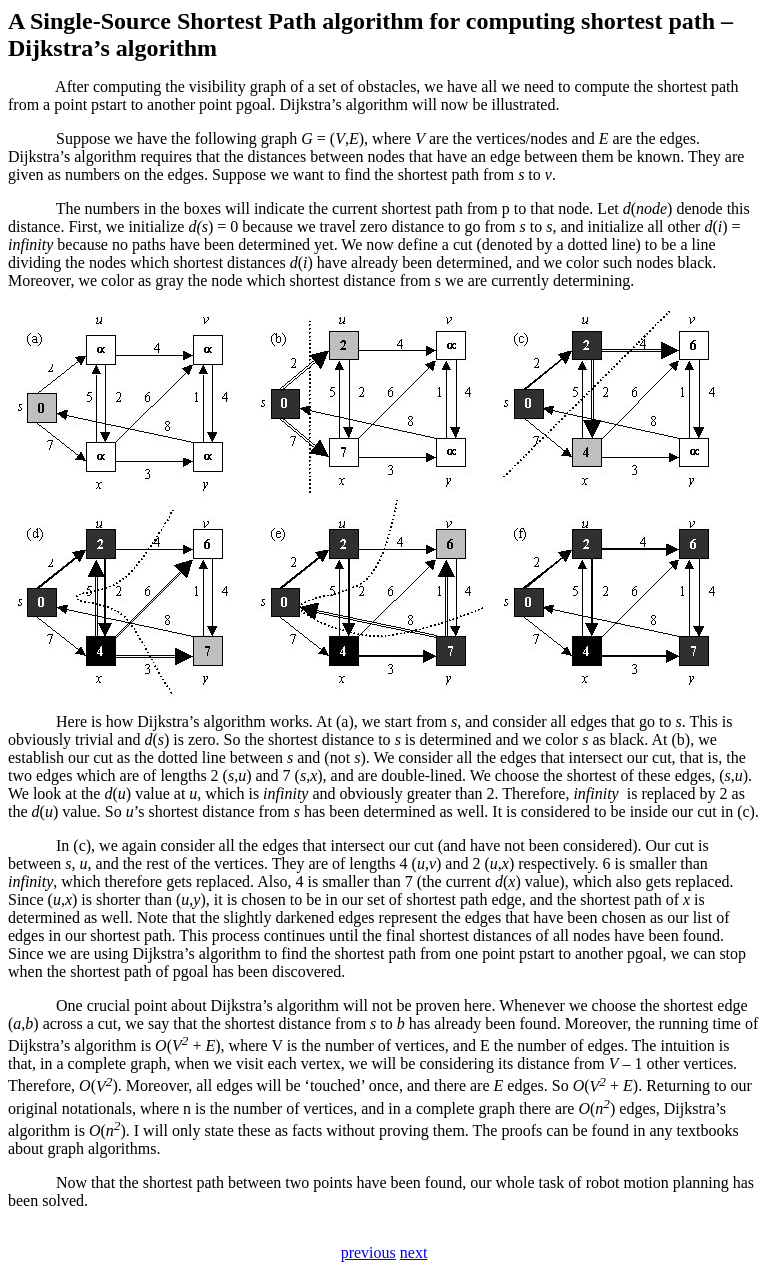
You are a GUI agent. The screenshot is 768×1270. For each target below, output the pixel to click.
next (414, 1252)
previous (368, 1252)
